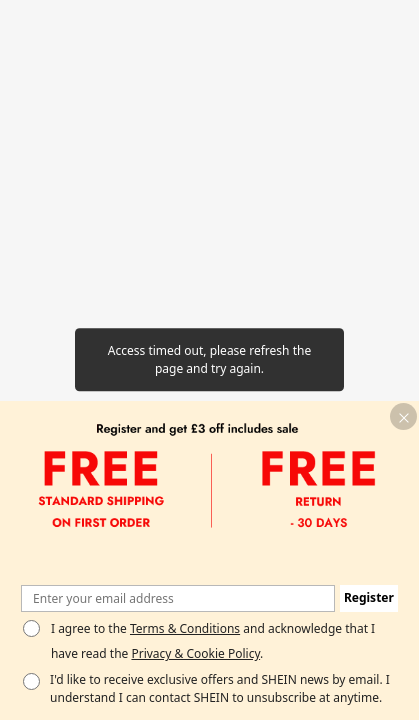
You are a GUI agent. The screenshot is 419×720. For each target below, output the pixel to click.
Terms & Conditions (185, 628)
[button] (403, 416)
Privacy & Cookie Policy (195, 653)
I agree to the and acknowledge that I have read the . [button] (213, 641)
